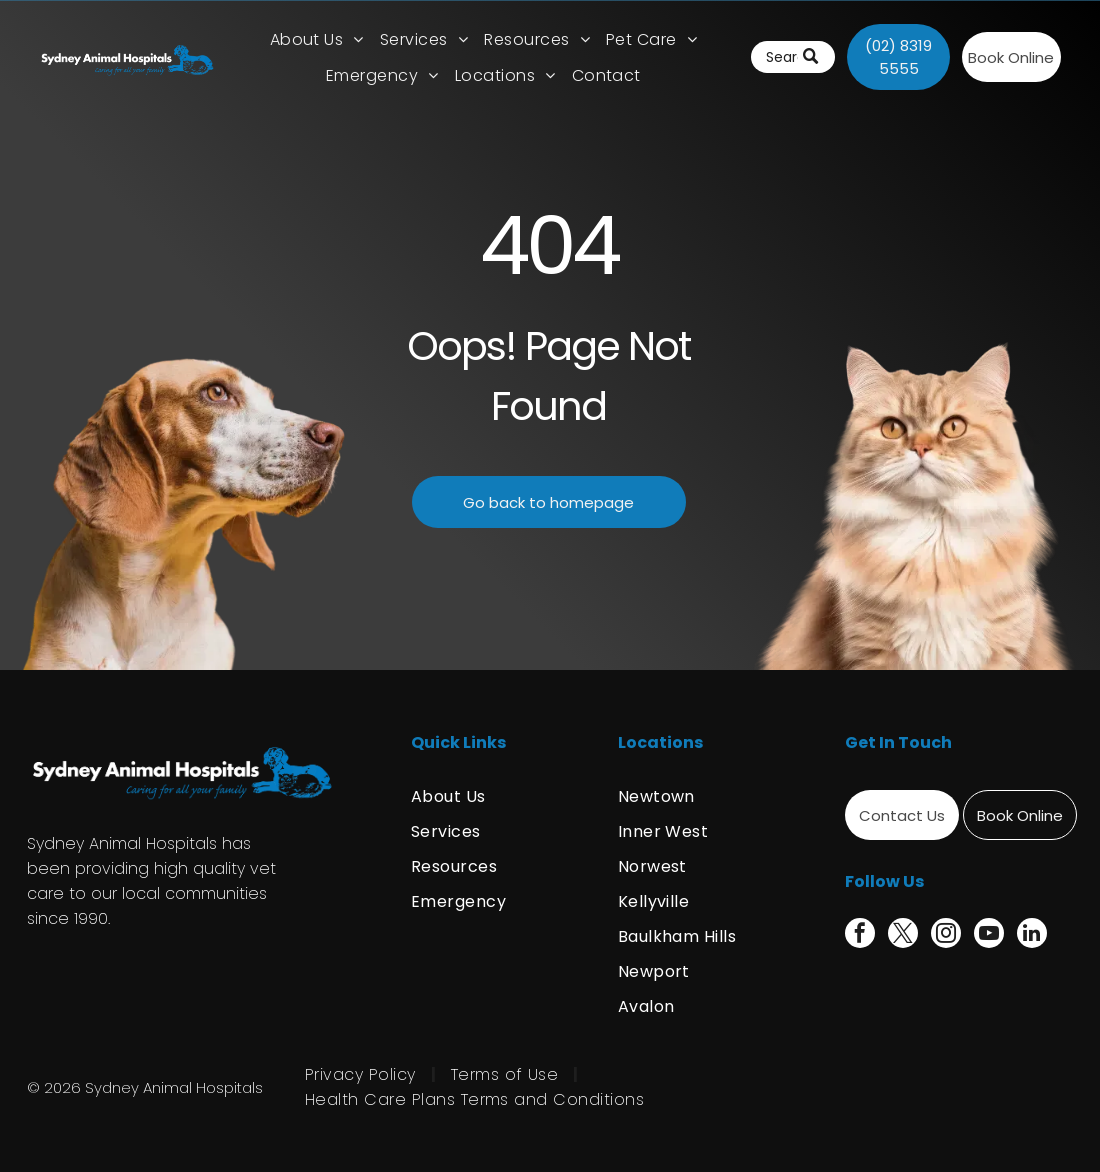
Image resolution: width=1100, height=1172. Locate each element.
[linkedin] (1032, 935)
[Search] (793, 57)
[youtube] (989, 935)
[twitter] (903, 935)
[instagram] (946, 935)
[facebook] (860, 935)
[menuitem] (317, 39)
